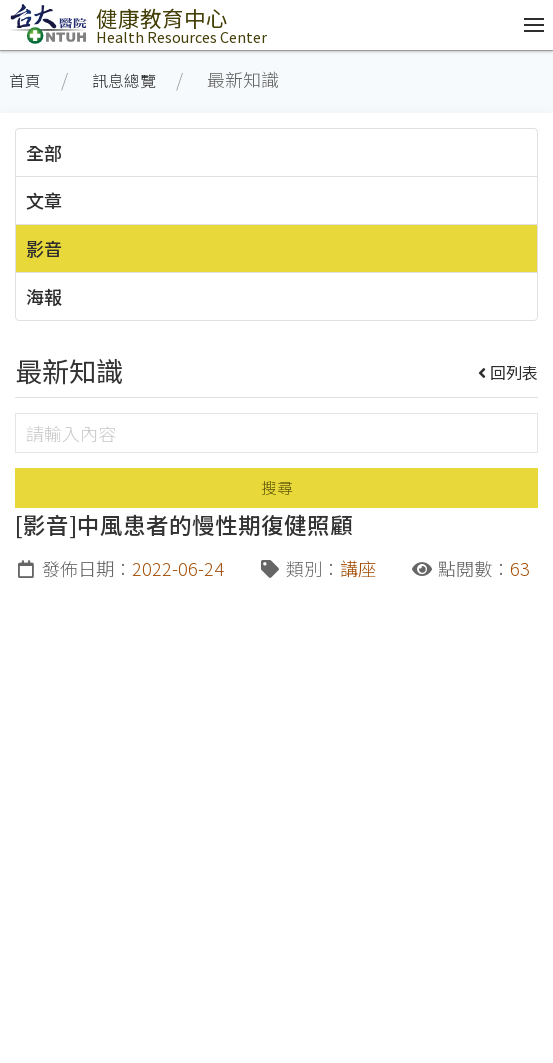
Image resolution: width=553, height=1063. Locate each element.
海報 (44, 296)
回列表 (508, 372)
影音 (44, 248)
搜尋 (277, 487)
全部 (44, 152)
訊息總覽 (124, 80)
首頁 (25, 80)
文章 (44, 200)
